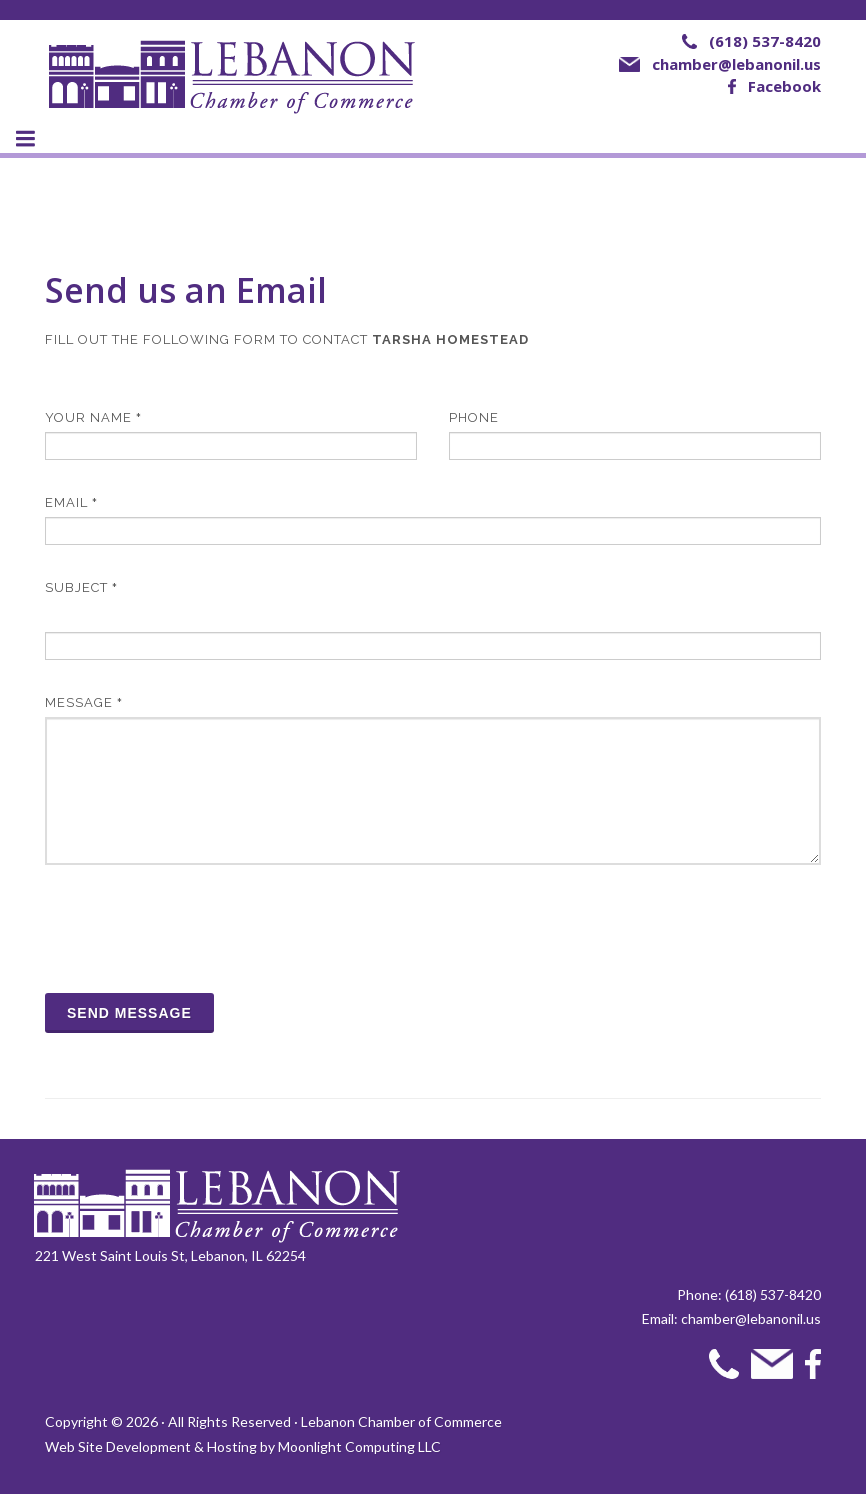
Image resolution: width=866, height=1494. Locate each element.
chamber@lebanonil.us (736, 64)
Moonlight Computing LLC (359, 1446)
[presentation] (197, 929)
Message (84, 702)
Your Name (93, 417)
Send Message (129, 1013)
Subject (81, 587)
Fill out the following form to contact (287, 339)
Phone (474, 417)
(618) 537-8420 (765, 41)
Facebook (784, 86)
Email (71, 502)
